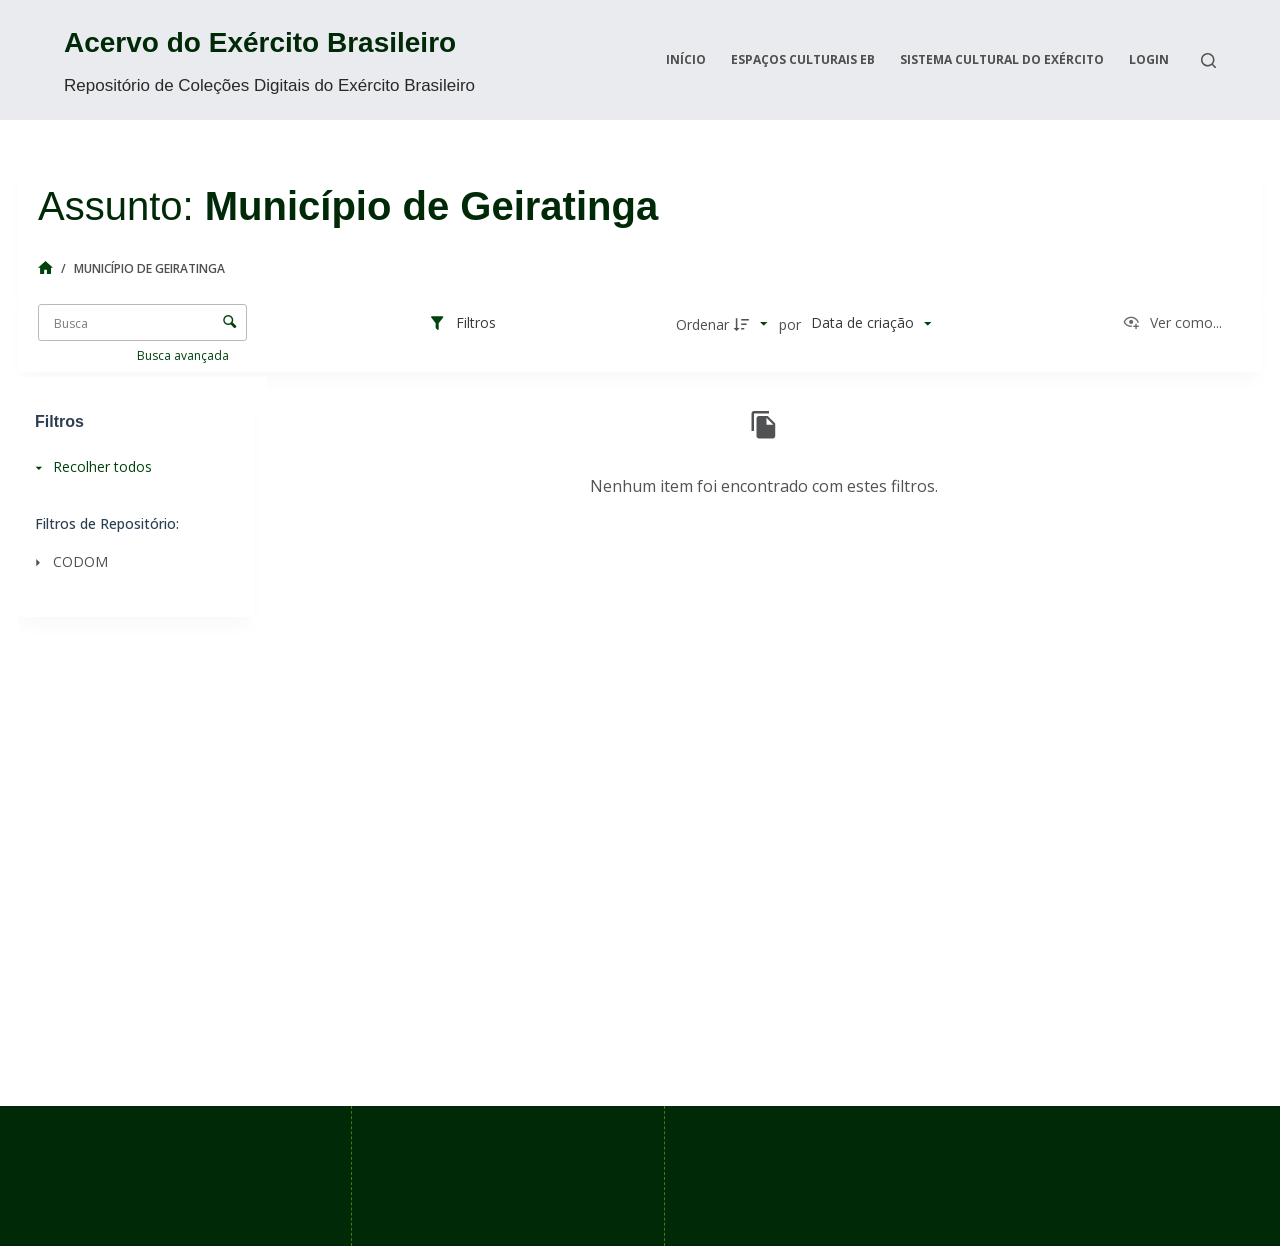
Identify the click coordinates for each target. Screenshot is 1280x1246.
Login (1149, 59)
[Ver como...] (1172, 324)
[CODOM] (130, 561)
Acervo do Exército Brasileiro (260, 42)
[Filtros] (462, 324)
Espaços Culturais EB (803, 59)
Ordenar (702, 324)
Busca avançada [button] (184, 355)
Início (686, 59)
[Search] (1208, 60)
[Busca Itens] (142, 322)
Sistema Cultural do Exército (1002, 59)
